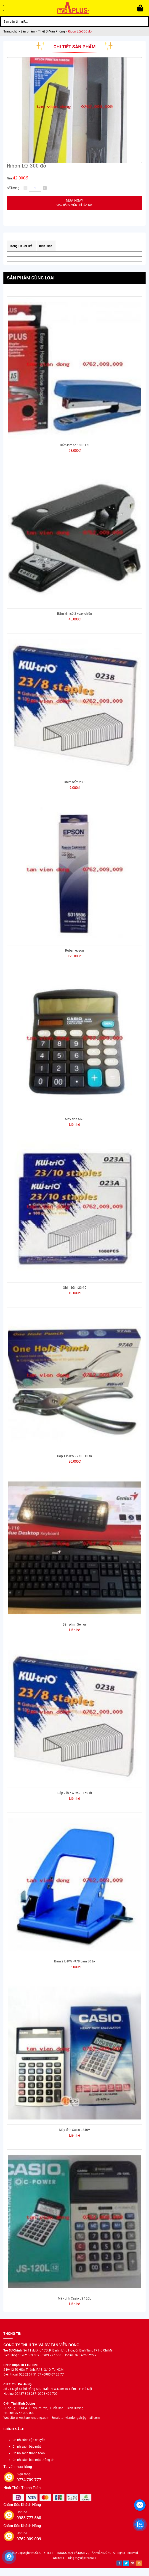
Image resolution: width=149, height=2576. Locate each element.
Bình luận (45, 246)
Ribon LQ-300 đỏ (80, 31)
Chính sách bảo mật (27, 2446)
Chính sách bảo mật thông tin (33, 2460)
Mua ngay (74, 202)
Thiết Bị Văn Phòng (51, 31)
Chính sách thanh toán (29, 2453)
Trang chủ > (12, 31)
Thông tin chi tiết (20, 246)
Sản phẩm (28, 31)
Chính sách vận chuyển (29, 2440)
